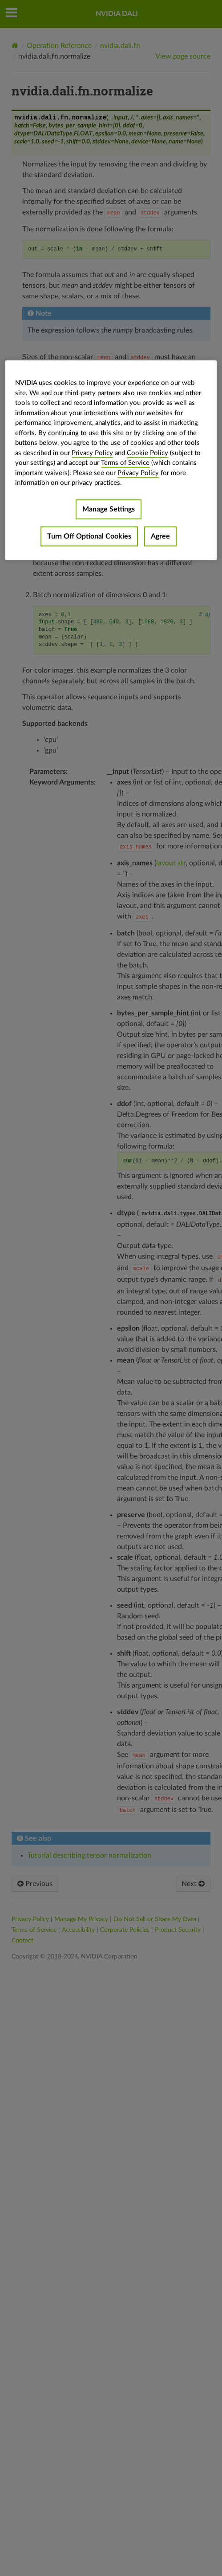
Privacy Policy (92, 452)
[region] (110, 460)
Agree (160, 535)
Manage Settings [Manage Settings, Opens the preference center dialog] (108, 508)
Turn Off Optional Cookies (89, 535)
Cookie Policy (147, 452)
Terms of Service (125, 463)
